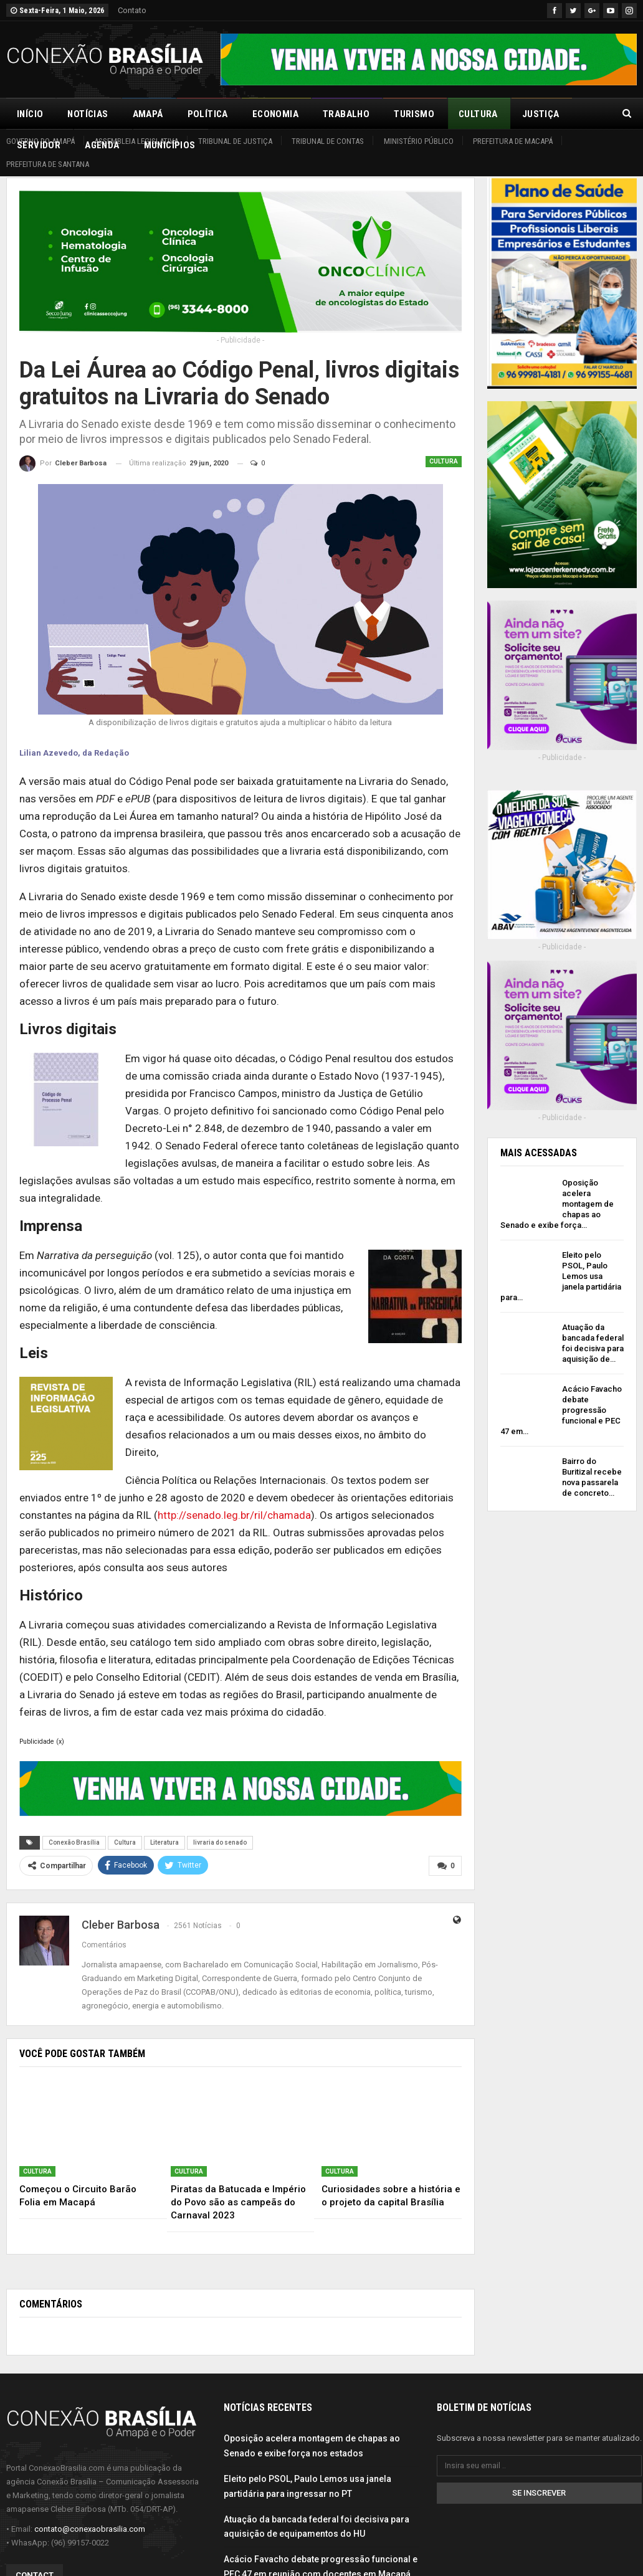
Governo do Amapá (40, 141)
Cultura (478, 114)
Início (30, 114)
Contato (132, 10)
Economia (275, 114)
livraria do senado (220, 1842)
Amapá (148, 114)
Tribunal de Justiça (235, 141)
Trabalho (346, 114)
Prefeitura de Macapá (513, 141)
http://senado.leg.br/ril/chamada (234, 1515)
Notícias (87, 114)
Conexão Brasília (74, 1842)
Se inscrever (539, 2492)
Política (208, 114)
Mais (533, 114)
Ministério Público (419, 141)
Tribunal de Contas (328, 141)
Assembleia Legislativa (136, 141)
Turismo (414, 114)
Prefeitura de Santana (47, 164)
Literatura (164, 1842)
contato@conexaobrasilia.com (89, 2529)
